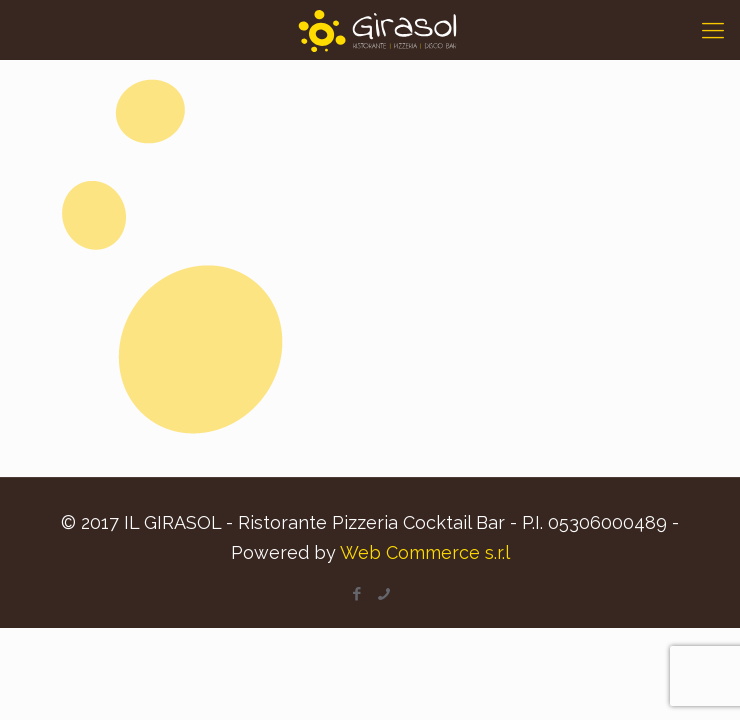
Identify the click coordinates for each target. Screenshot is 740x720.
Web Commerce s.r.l (425, 552)
